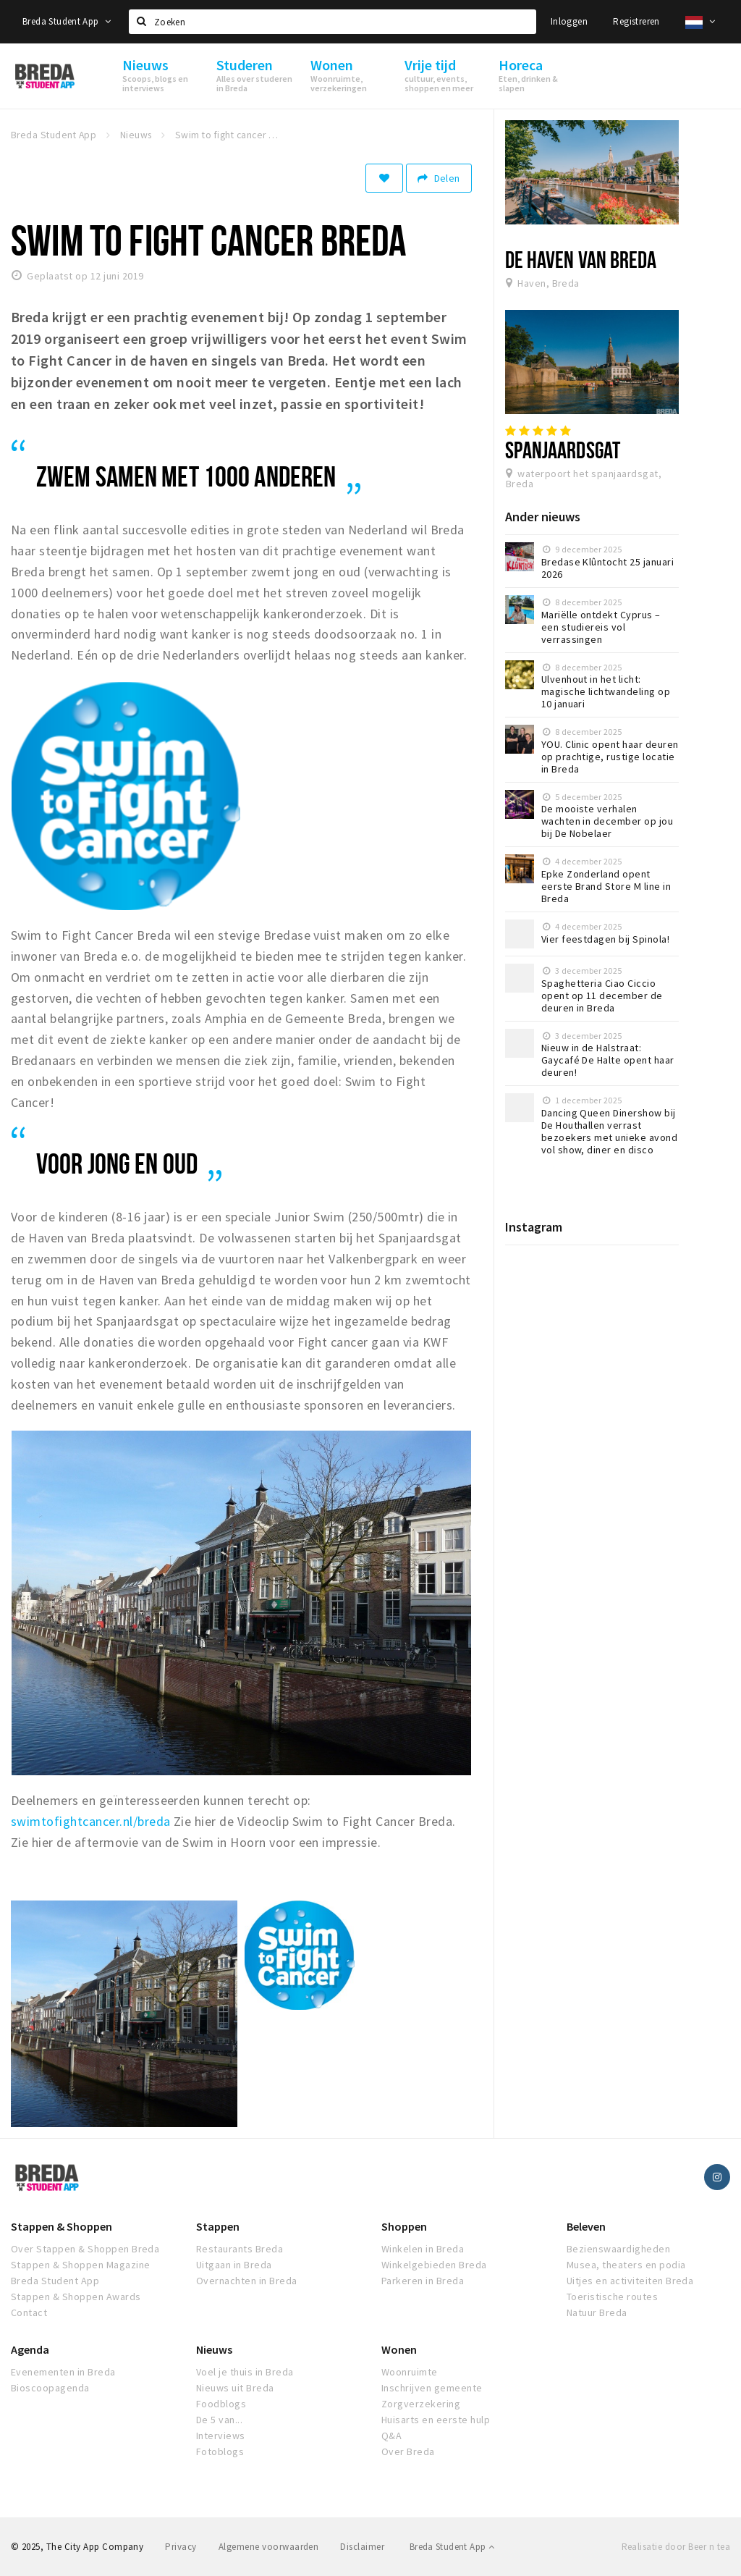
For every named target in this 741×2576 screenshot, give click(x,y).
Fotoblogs (220, 2451)
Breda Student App (66, 21)
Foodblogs (221, 2403)
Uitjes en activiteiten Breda (630, 2280)
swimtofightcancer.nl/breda (90, 1821)
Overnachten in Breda (246, 2280)
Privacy (180, 2547)
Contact (29, 2312)
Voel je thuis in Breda (245, 2371)
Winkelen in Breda (422, 2248)
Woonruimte (409, 2371)
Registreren (636, 21)
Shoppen (404, 2226)
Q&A (391, 2435)
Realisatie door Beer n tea (676, 2547)
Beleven (586, 2226)
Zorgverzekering (420, 2403)
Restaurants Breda (239, 2248)
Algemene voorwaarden (269, 2547)
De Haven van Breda (581, 259)
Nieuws (214, 2349)
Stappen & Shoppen (61, 2226)
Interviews (220, 2435)
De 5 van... (219, 2419)
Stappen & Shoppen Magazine (80, 2264)
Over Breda (408, 2451)
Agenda (30, 2349)
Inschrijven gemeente (432, 2387)
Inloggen (569, 21)
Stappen (218, 2226)
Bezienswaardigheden (618, 2248)
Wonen (399, 2349)
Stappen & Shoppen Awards (76, 2296)
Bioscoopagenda (50, 2387)
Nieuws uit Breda (235, 2387)
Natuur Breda (597, 2312)
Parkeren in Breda (422, 2280)
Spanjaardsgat (562, 449)
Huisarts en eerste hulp (435, 2419)
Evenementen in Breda (63, 2371)
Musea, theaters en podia (626, 2264)
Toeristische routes (612, 2296)
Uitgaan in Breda (234, 2264)
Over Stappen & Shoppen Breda (85, 2248)
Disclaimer (362, 2547)
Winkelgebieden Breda (434, 2264)
